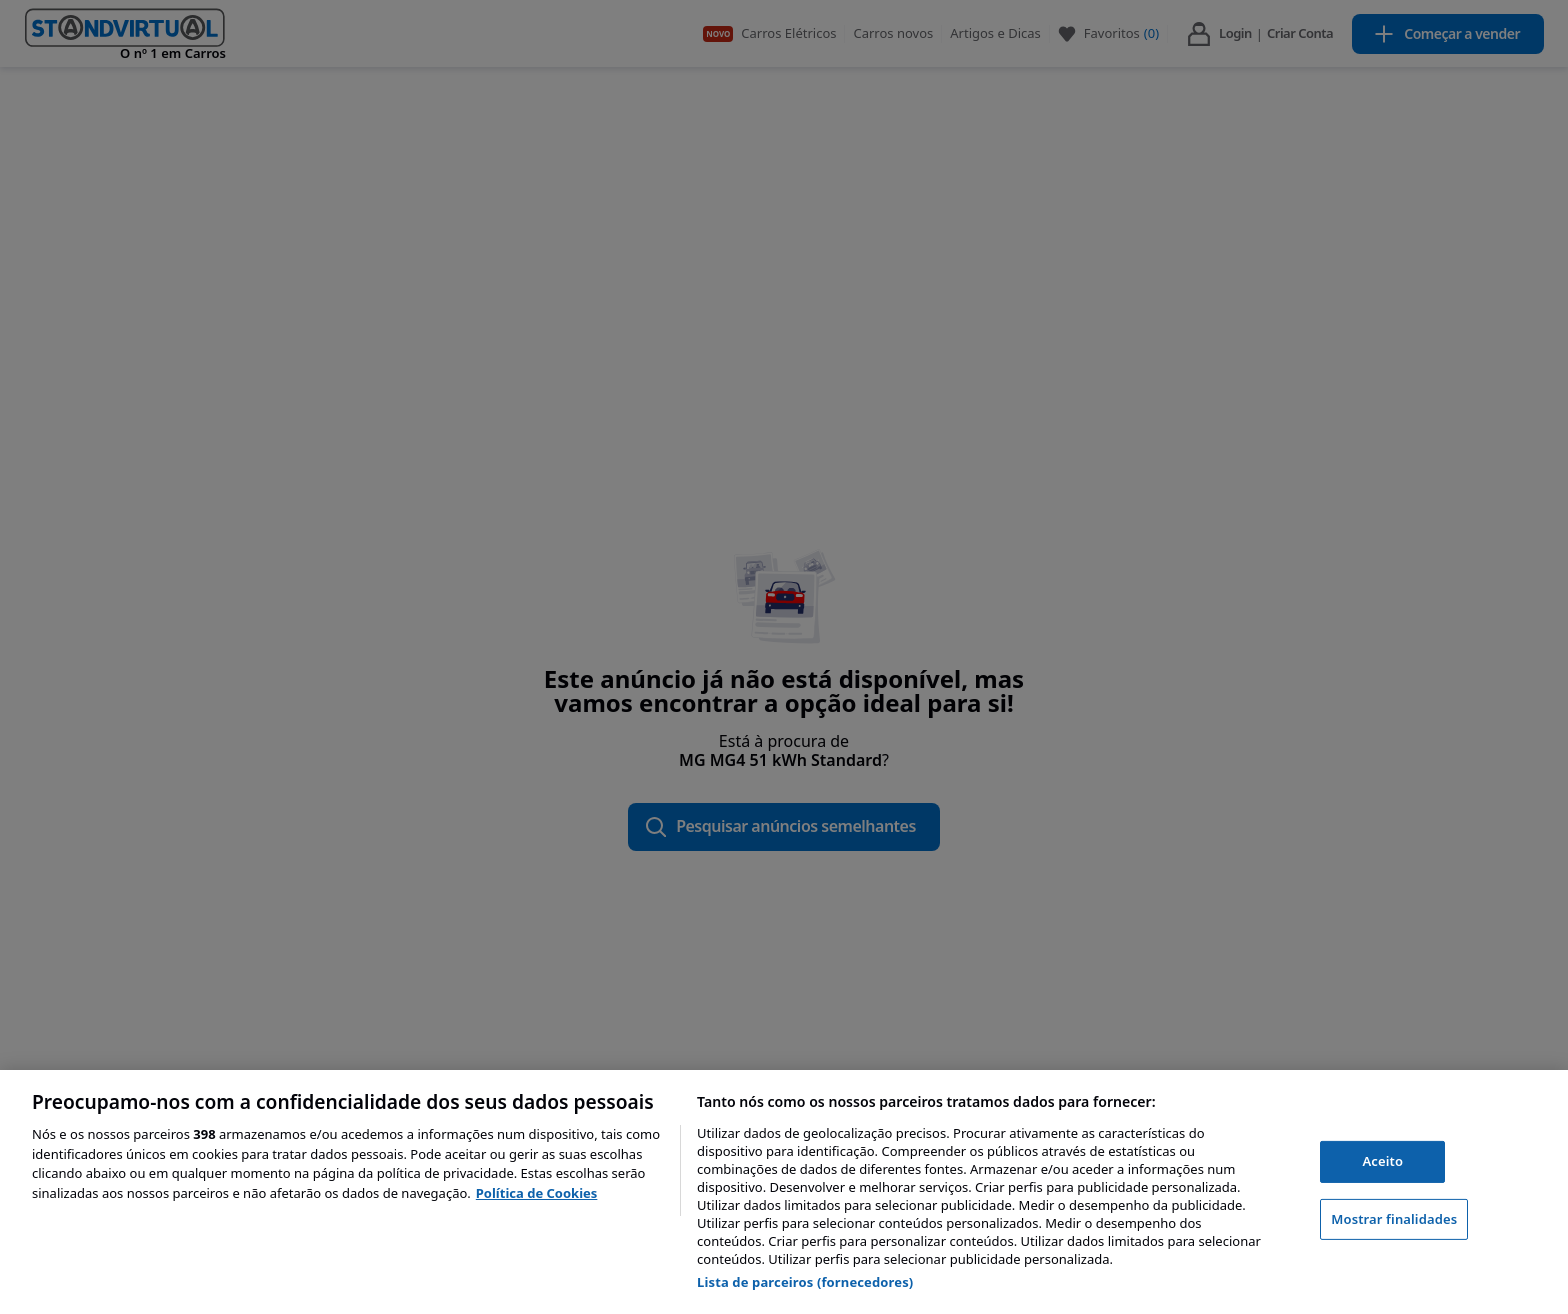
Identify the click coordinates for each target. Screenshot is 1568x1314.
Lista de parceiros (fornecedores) (805, 1282)
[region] (784, 1192)
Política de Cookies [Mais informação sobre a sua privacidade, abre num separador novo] (537, 1193)
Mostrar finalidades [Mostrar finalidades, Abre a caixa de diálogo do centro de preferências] (1394, 1219)
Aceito (1382, 1161)
